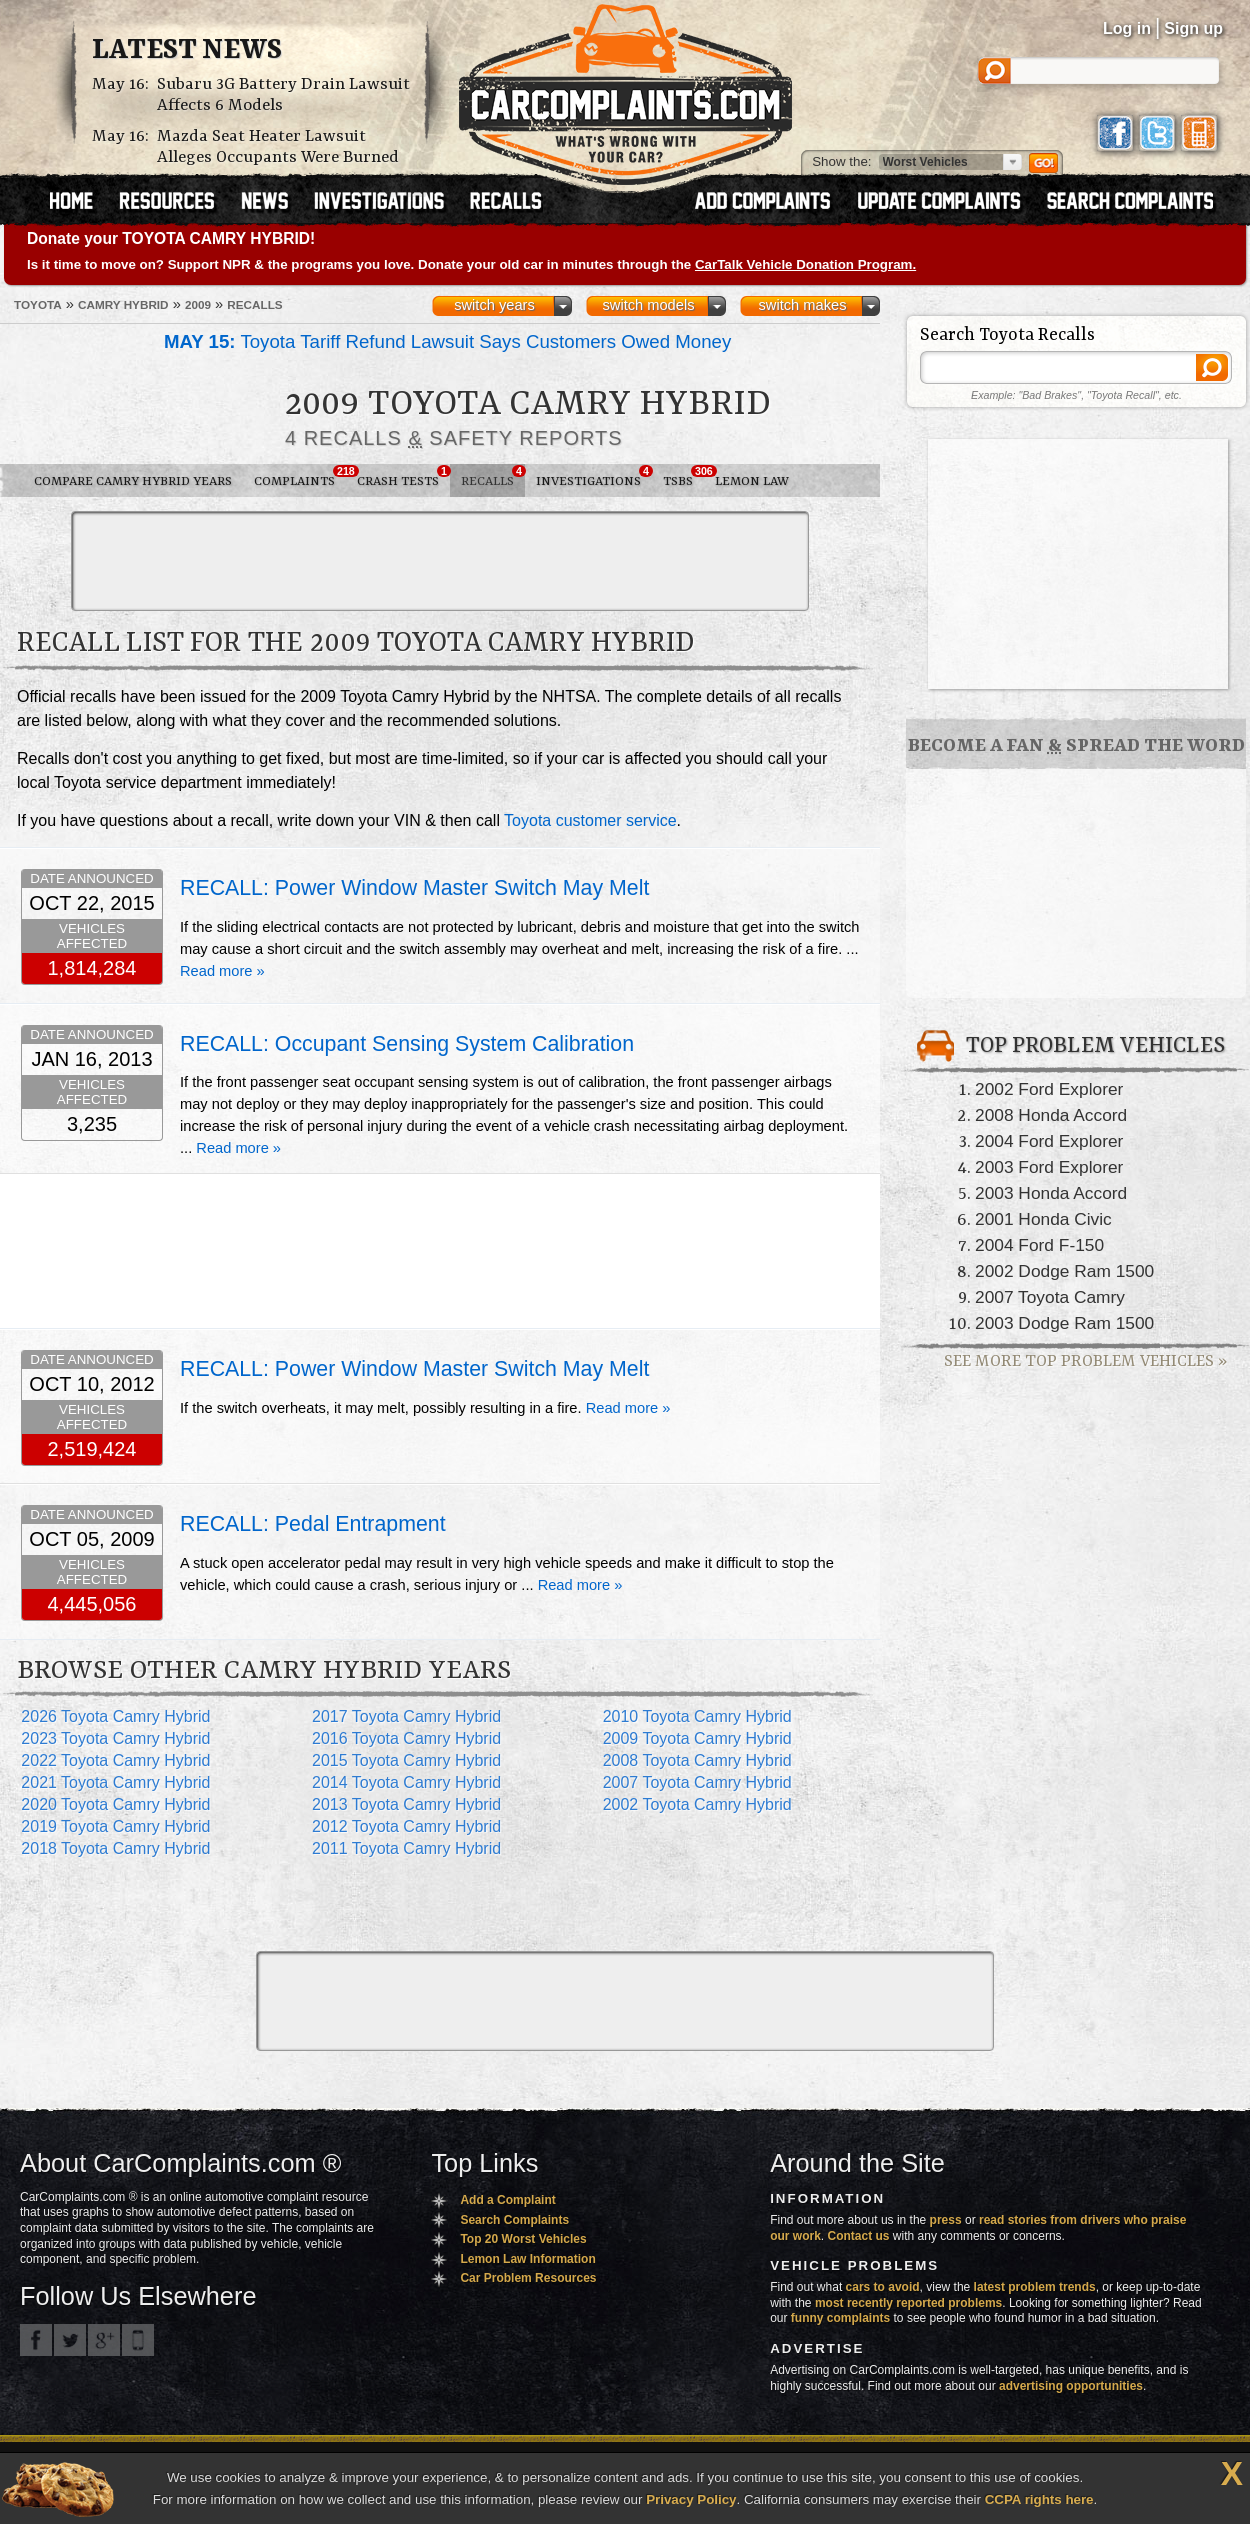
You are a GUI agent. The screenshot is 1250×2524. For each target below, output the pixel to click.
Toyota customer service (590, 820)
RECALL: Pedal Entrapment (313, 1524)
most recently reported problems (908, 2303)
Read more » (222, 971)
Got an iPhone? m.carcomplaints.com (138, 2340)
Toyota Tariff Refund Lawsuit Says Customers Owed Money (447, 341)
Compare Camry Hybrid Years (133, 481)
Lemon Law (752, 481)
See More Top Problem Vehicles (1085, 1361)
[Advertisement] (440, 561)
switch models (648, 305)
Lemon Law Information (527, 2259)
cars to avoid (883, 2287)
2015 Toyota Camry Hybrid (406, 1760)
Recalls (493, 477)
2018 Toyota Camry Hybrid (115, 1848)
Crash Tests (403, 477)
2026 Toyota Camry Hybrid (115, 1716)
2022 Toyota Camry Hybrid (115, 1760)
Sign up (1193, 28)
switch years (494, 305)
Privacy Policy (691, 2499)
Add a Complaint (507, 2200)
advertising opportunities (1071, 2386)
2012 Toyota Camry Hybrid (406, 1826)
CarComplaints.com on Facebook (36, 2340)
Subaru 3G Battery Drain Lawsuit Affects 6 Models (283, 95)
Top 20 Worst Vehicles (523, 2239)
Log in (1127, 28)
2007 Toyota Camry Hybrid (697, 1782)
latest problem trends (1035, 2287)
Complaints (300, 477)
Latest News (187, 51)
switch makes (803, 305)
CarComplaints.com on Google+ (104, 2340)
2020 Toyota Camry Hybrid (115, 1804)
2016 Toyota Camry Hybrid (406, 1738)
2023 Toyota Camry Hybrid (115, 1738)
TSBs (683, 477)
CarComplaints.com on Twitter (70, 2340)
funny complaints (840, 2318)
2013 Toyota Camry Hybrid (406, 1804)
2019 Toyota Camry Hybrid (115, 1826)
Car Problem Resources (528, 2278)
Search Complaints (514, 2220)
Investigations (594, 477)
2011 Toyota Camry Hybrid (406, 1848)
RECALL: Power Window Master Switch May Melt (414, 888)
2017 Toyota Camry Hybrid (406, 1716)
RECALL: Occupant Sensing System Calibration (407, 1044)
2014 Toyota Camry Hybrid (406, 1782)
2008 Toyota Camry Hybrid (697, 1760)
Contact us (859, 2236)
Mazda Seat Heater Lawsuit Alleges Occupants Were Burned (278, 147)
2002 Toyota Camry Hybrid (697, 1804)
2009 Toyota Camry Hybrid (697, 1738)
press (946, 2220)
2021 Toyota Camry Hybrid (115, 1782)
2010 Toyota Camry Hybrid (697, 1716)
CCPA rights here (1039, 2499)
